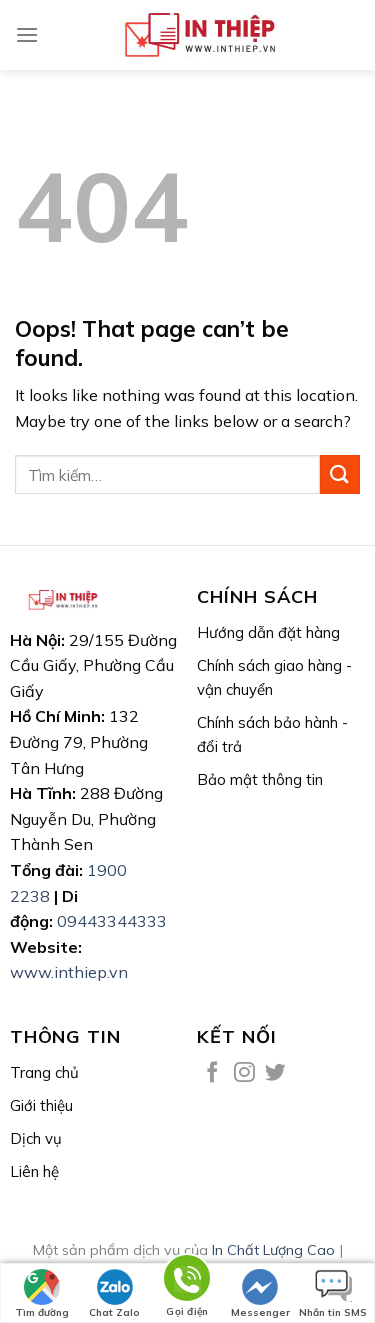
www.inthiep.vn (69, 972)
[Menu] (27, 34)
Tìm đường (42, 1294)
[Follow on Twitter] (275, 1073)
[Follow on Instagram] (244, 1073)
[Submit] (340, 474)
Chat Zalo (114, 1294)
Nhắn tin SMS (333, 1294)
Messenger (260, 1294)
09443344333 (112, 921)
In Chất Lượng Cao (273, 1250)
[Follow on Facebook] (212, 1073)
